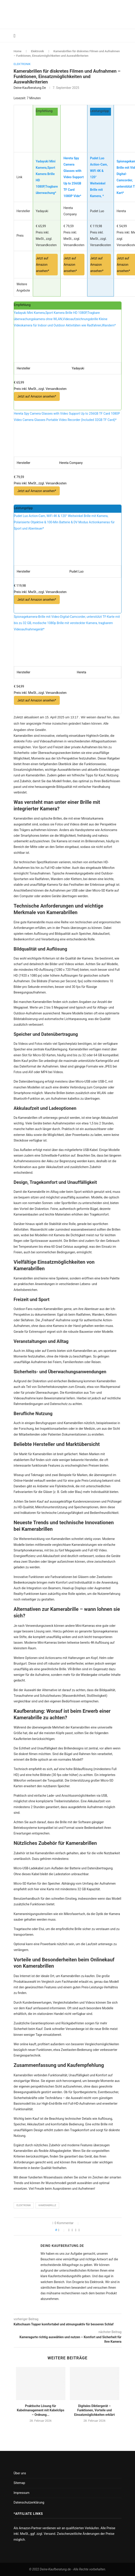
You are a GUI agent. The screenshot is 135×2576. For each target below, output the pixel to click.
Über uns (20, 2473)
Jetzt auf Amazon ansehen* (42, 264)
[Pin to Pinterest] (75, 2230)
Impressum (21, 2493)
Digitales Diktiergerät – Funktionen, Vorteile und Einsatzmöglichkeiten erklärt (94, 2410)
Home (18, 51)
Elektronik (37, 51)
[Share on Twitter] (72, 2230)
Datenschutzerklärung (29, 2502)
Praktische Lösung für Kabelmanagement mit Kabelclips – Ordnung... (40, 2410)
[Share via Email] (79, 2230)
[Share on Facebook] (68, 2230)
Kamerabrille (47, 2205)
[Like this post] (61, 2230)
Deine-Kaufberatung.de (30, 88)
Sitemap (19, 2483)
